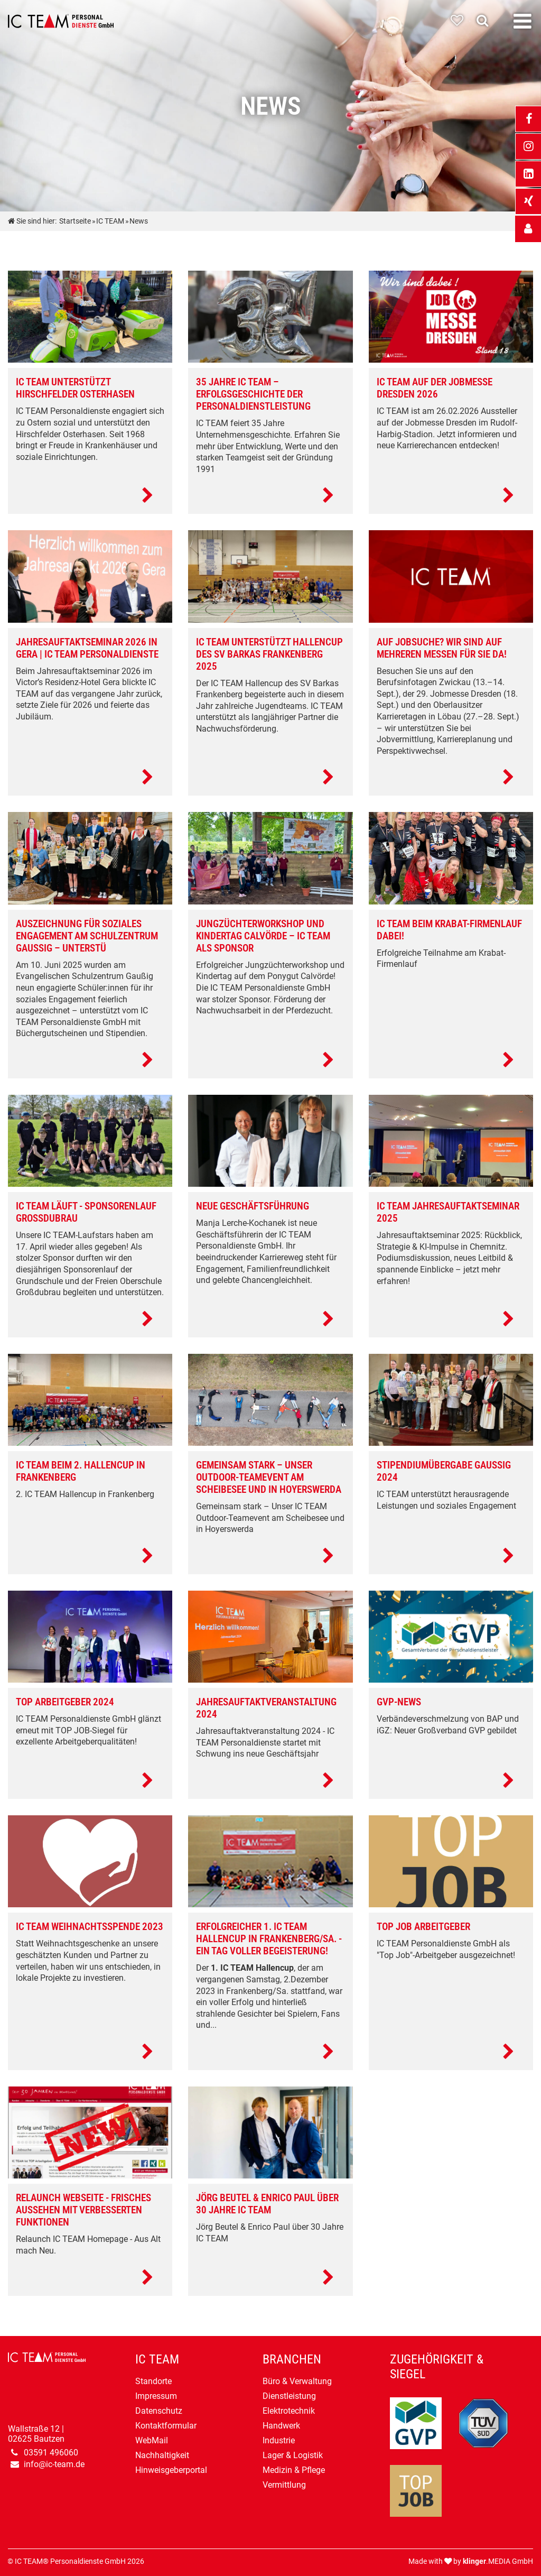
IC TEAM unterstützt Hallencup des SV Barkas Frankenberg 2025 (269, 654)
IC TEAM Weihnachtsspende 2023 (89, 1927)
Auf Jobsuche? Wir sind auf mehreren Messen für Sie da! (442, 648)
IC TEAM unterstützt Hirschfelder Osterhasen (75, 388)
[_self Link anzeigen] (528, 229)
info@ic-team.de (54, 2464)
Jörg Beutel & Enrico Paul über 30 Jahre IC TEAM (267, 2204)
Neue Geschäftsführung (252, 1206)
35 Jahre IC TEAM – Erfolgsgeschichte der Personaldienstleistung (253, 394)
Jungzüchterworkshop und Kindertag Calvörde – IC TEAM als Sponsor (263, 936)
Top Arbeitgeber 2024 (65, 1702)
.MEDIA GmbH (498, 2561)
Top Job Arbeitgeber (423, 1927)
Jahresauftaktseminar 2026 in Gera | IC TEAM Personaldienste (87, 648)
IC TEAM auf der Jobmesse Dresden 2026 (434, 388)
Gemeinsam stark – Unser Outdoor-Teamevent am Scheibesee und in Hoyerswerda (268, 1477)
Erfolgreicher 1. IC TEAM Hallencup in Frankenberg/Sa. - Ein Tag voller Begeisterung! (269, 1939)
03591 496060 (51, 2453)
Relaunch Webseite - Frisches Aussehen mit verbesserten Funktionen (83, 2210)
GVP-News (399, 1702)
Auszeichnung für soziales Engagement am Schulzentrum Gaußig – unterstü (87, 936)
